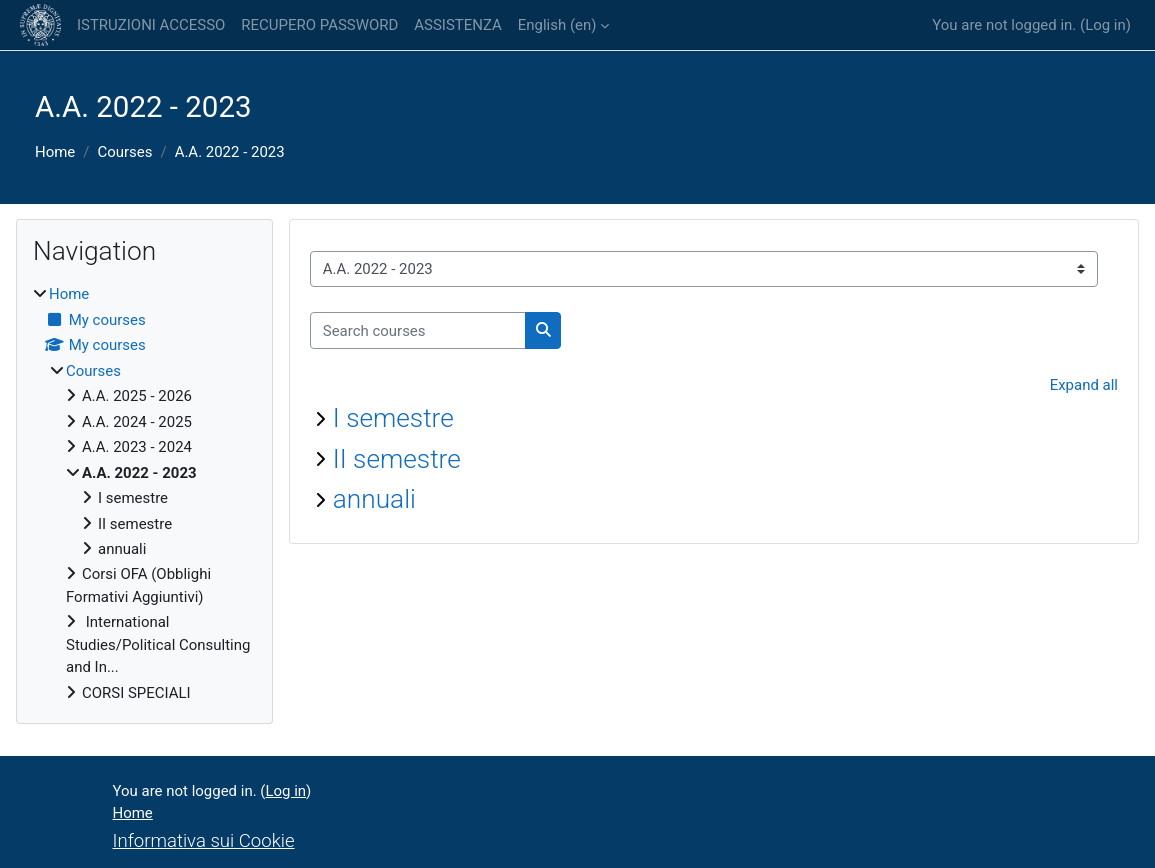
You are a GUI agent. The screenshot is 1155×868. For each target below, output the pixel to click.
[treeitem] (144, 493)
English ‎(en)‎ (557, 25)
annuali (374, 499)
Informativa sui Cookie (204, 841)
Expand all (1084, 385)
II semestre (397, 459)
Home (55, 152)
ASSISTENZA (457, 25)
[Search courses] (418, 330)
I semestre (393, 418)
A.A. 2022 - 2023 (230, 152)
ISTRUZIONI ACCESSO (151, 25)
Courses (124, 152)
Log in (1105, 25)
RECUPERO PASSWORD (319, 25)
